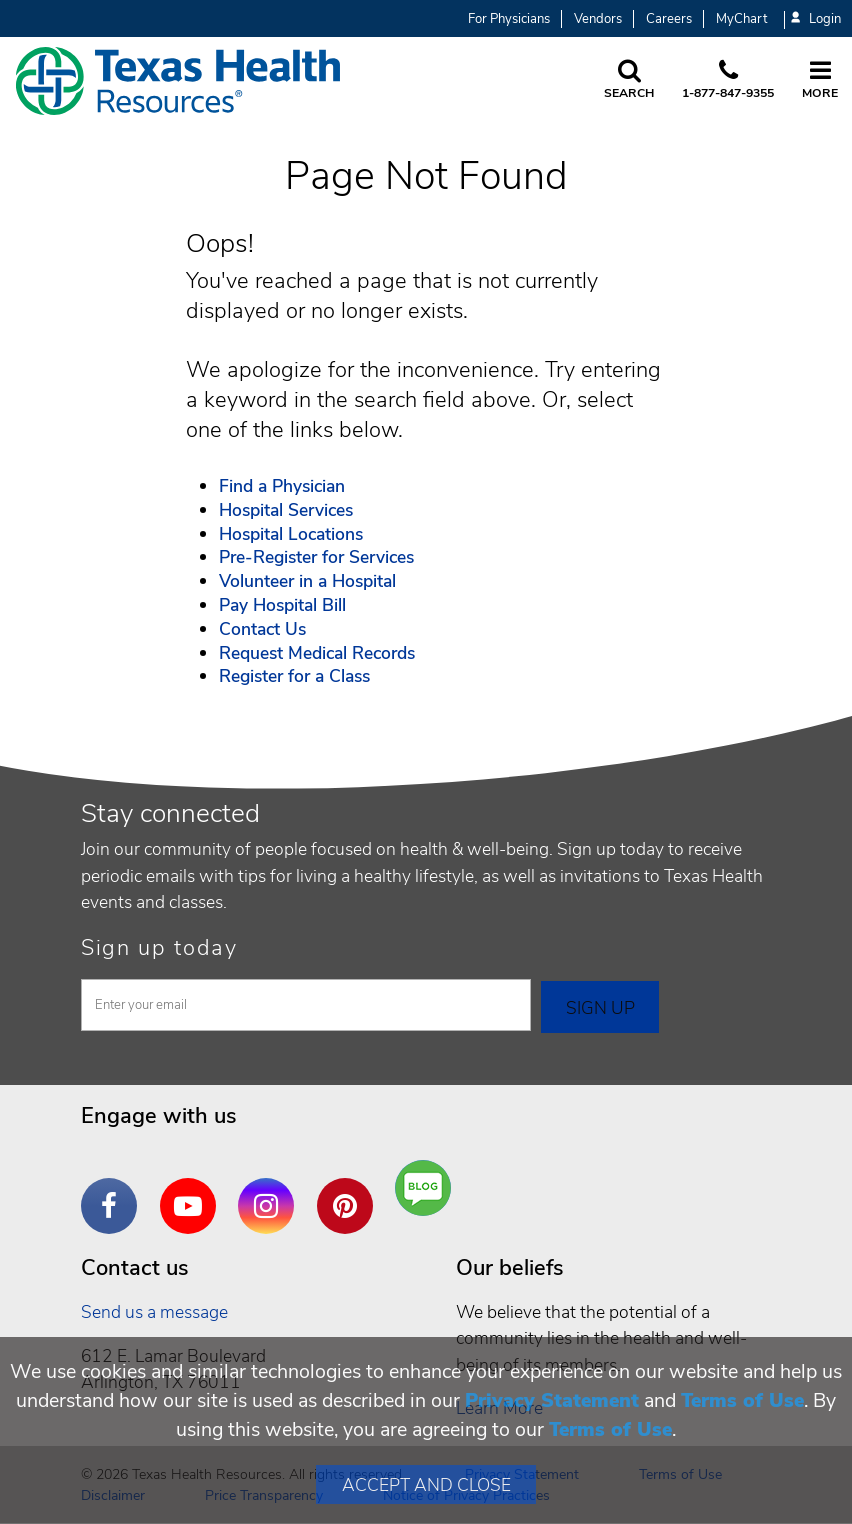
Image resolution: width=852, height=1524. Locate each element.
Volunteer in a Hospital (307, 581)
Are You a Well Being (427, 1188)
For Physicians (509, 19)
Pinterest (350, 1191)
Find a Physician (282, 486)
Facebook (114, 1191)
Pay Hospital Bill (282, 605)
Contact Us (262, 629)
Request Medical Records (317, 653)
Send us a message (154, 1312)
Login (816, 19)
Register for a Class (294, 676)
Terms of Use (742, 1400)
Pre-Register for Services (316, 557)
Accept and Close (426, 1485)
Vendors (598, 19)
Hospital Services (286, 510)
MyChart (741, 19)
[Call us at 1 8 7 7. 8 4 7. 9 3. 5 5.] (728, 81)
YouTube (193, 1191)
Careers (669, 19)
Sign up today (159, 948)
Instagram (271, 1191)
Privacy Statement (552, 1400)
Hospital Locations (291, 534)
